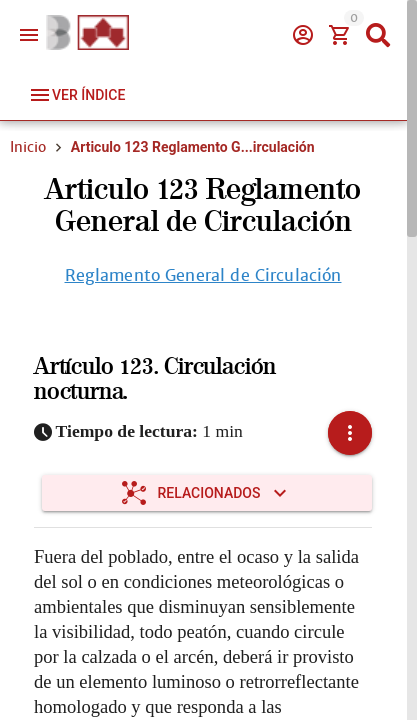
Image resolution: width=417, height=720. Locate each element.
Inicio (28, 147)
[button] (350, 433)
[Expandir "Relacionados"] (207, 493)
